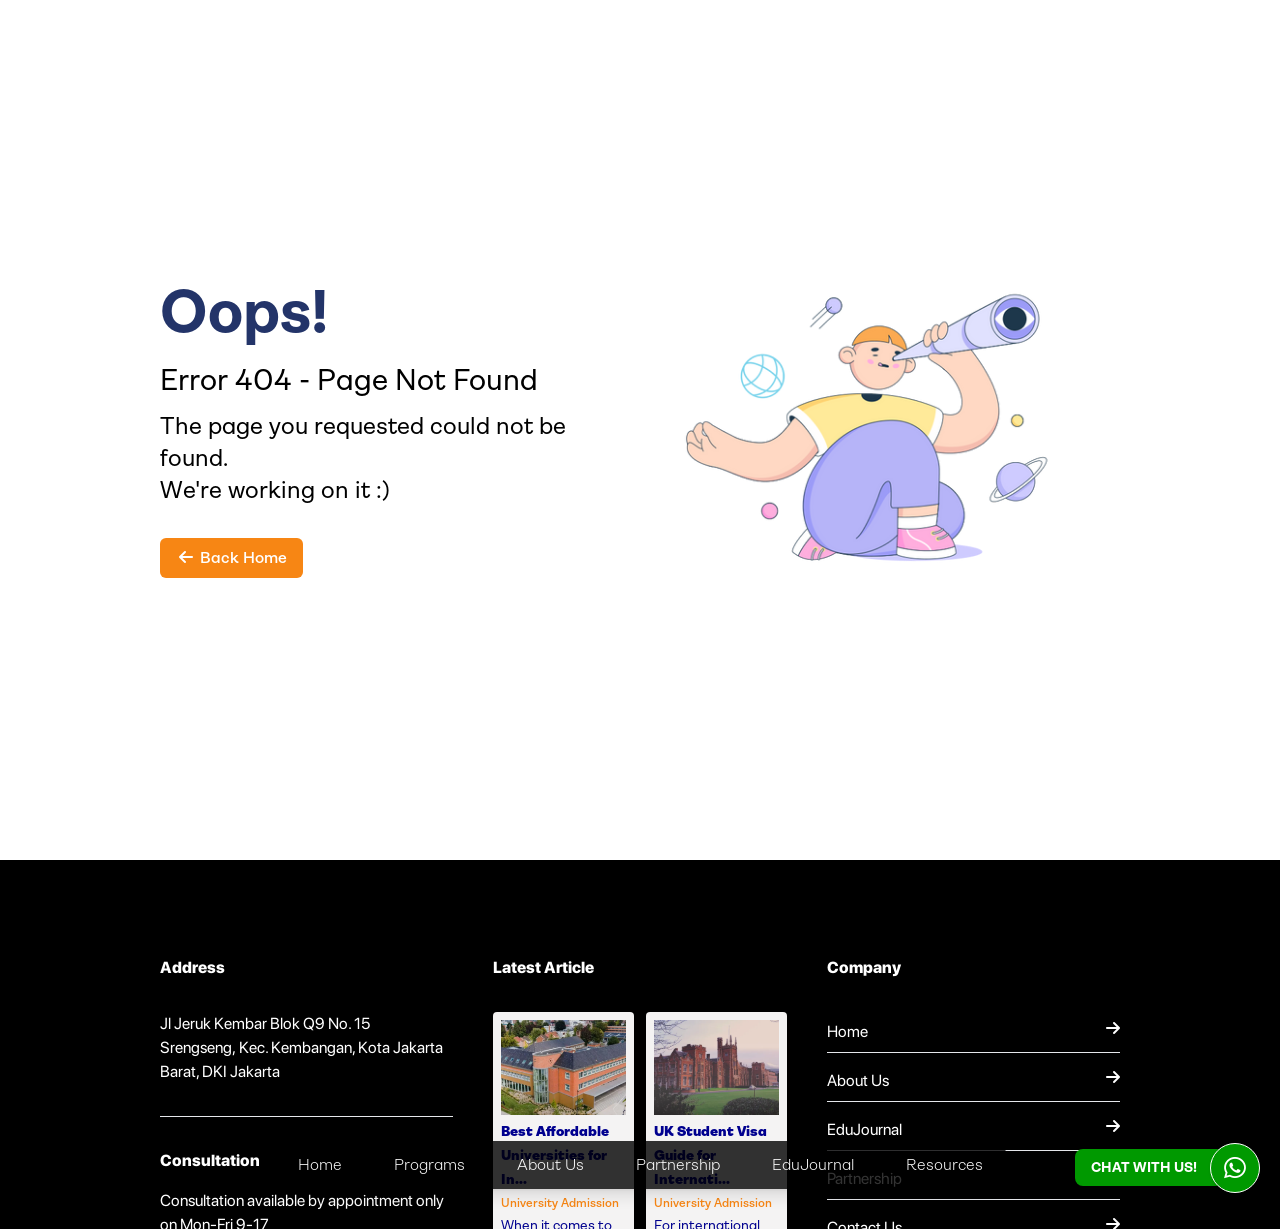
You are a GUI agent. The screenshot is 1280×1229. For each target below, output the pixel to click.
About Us (550, 1164)
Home (320, 1164)
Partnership (678, 1164)
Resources (944, 1164)
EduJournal (813, 1164)
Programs (429, 1164)
